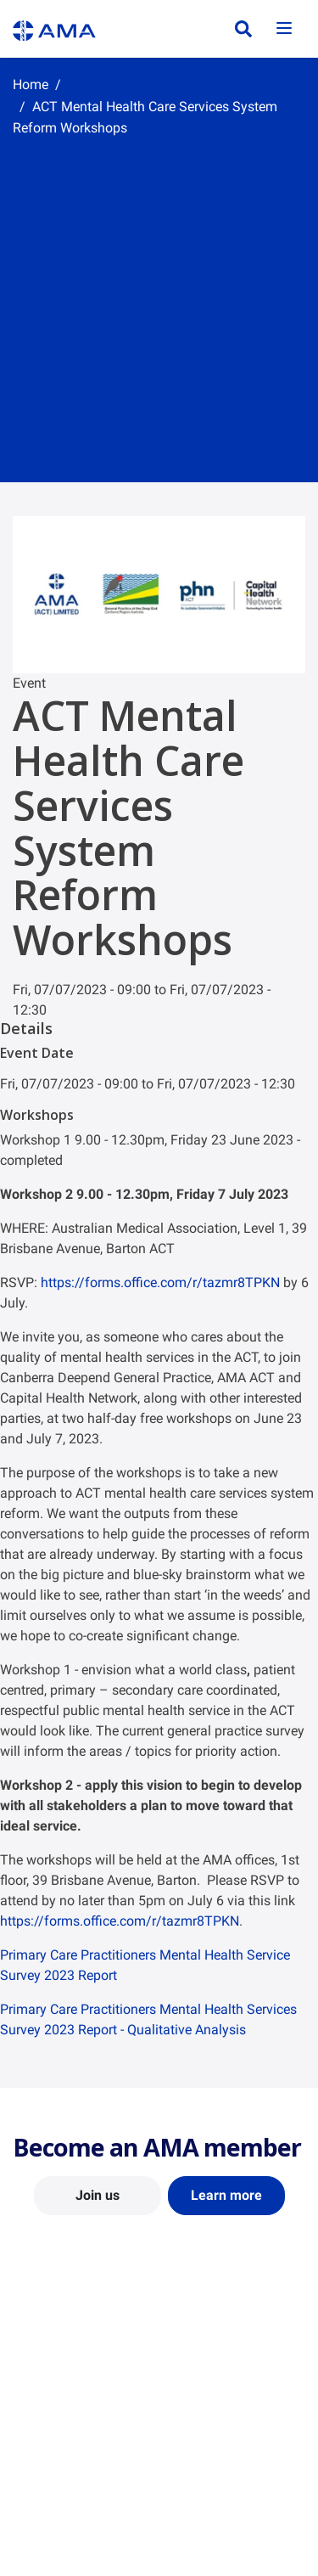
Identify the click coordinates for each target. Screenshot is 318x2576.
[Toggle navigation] (284, 29)
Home (30, 84)
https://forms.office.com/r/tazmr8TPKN (160, 1282)
